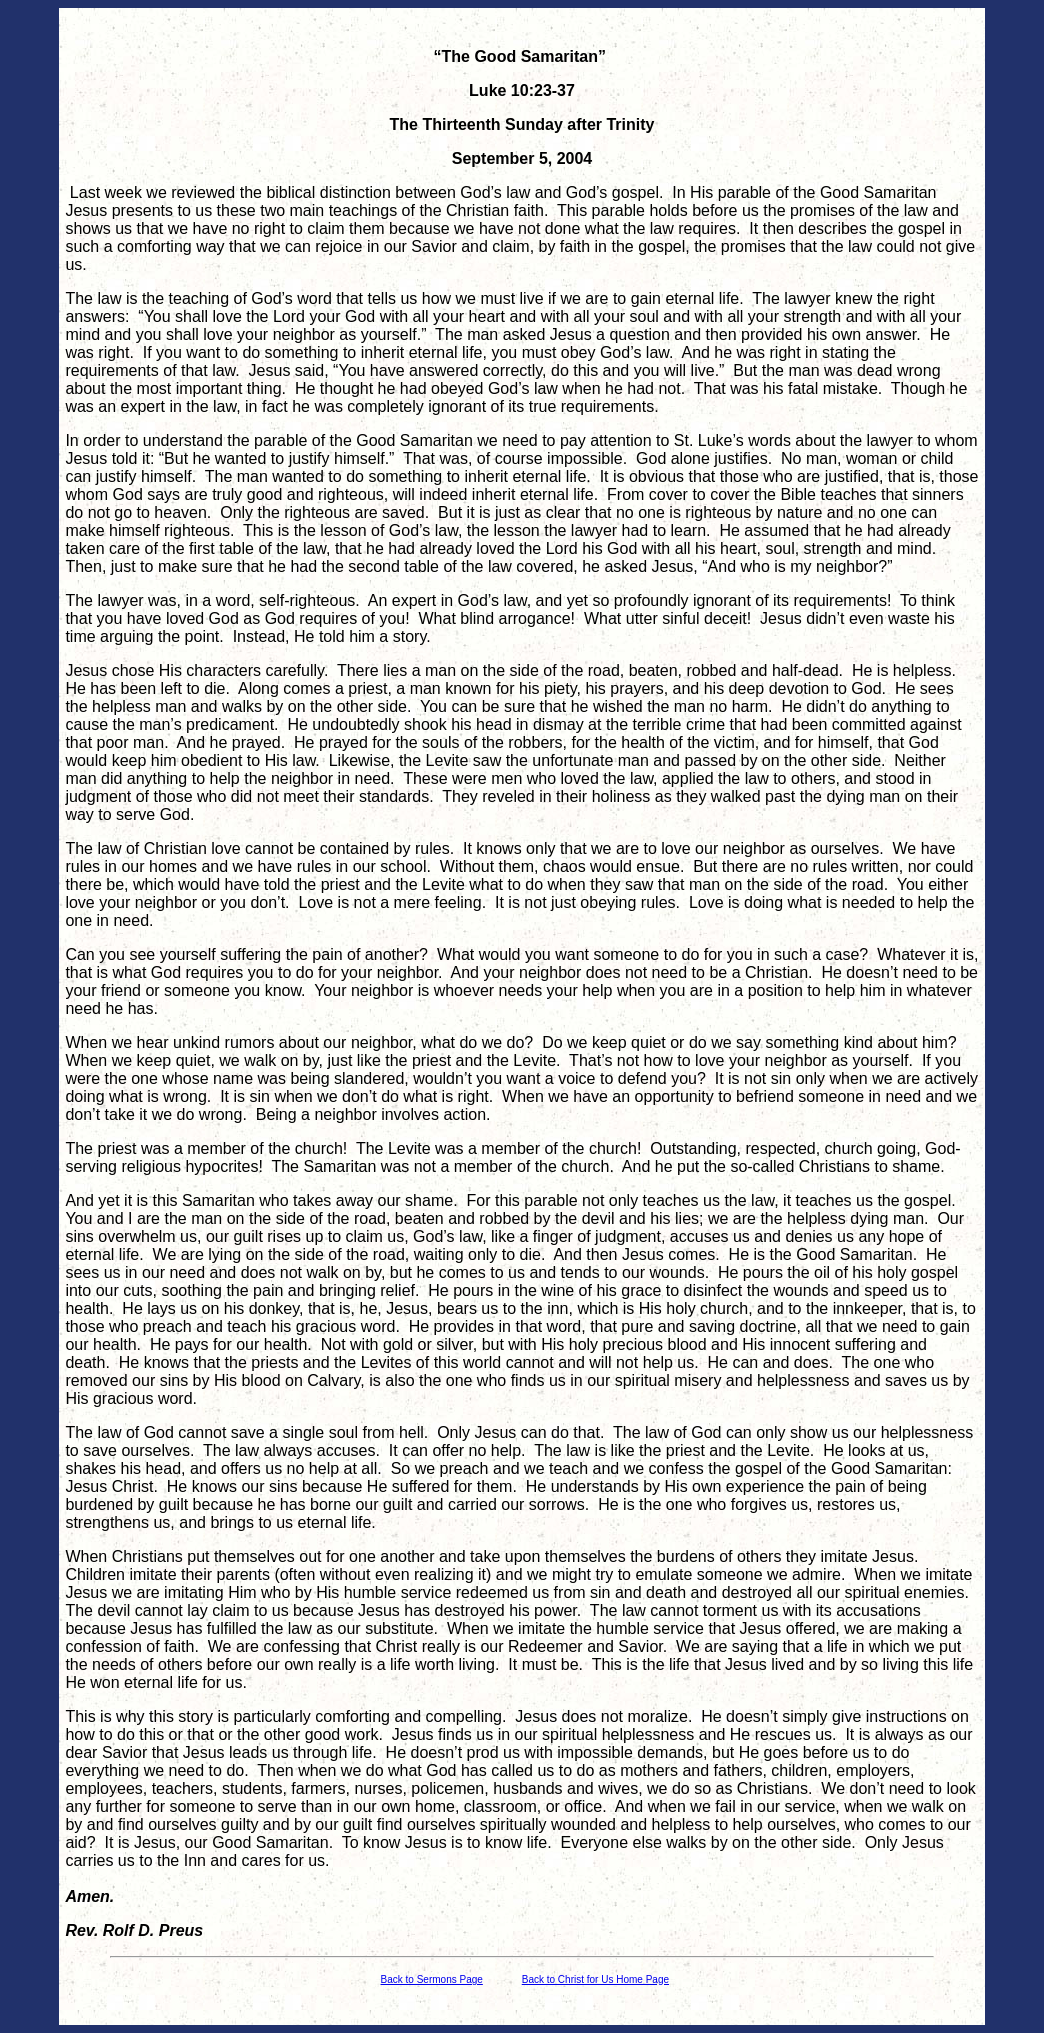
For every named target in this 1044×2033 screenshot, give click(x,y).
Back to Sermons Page (432, 1979)
